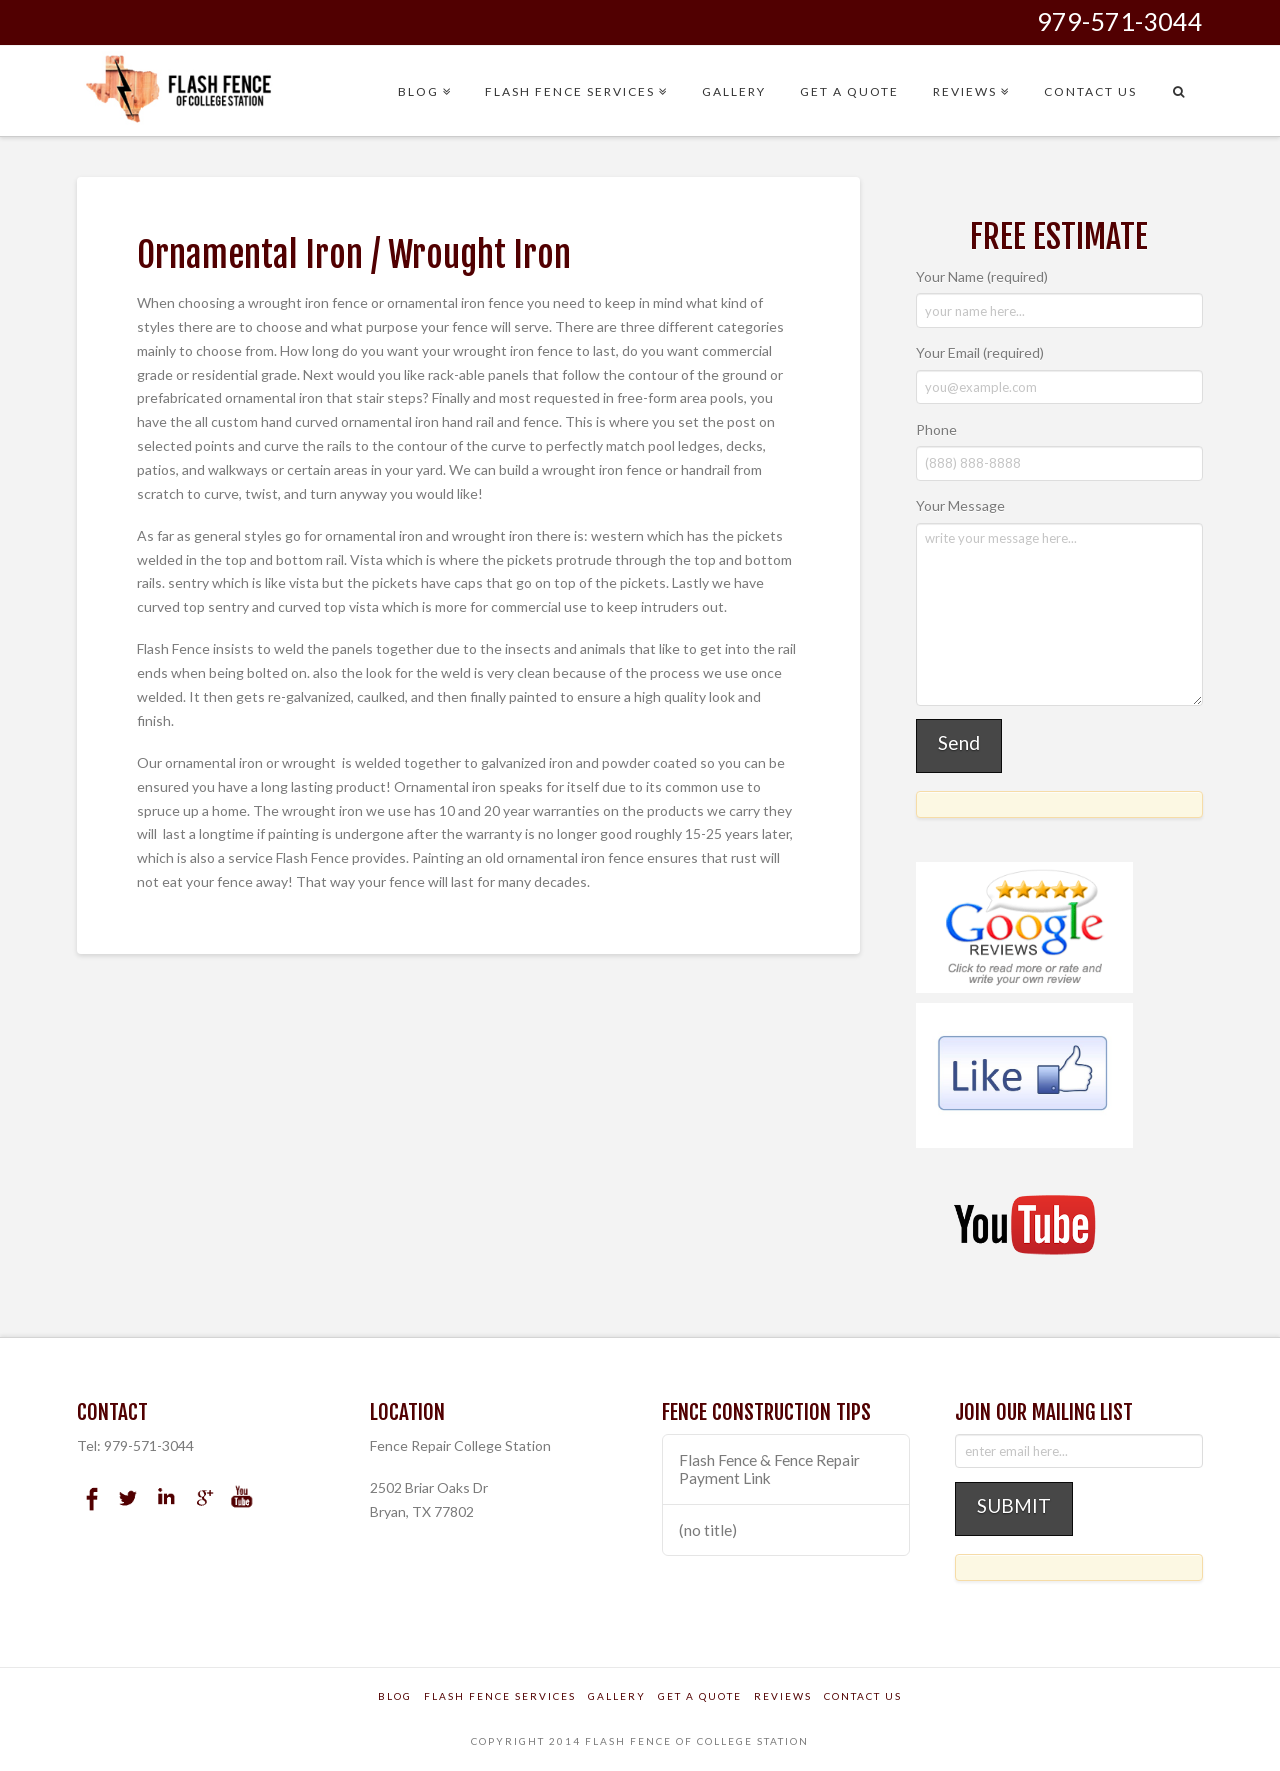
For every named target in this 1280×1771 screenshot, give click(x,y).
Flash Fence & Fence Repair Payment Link (769, 1469)
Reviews (783, 1696)
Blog (395, 1696)
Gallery (617, 1696)
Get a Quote (700, 1696)
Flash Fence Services (500, 1696)
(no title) (708, 1530)
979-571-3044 (1120, 21)
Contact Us (863, 1696)
